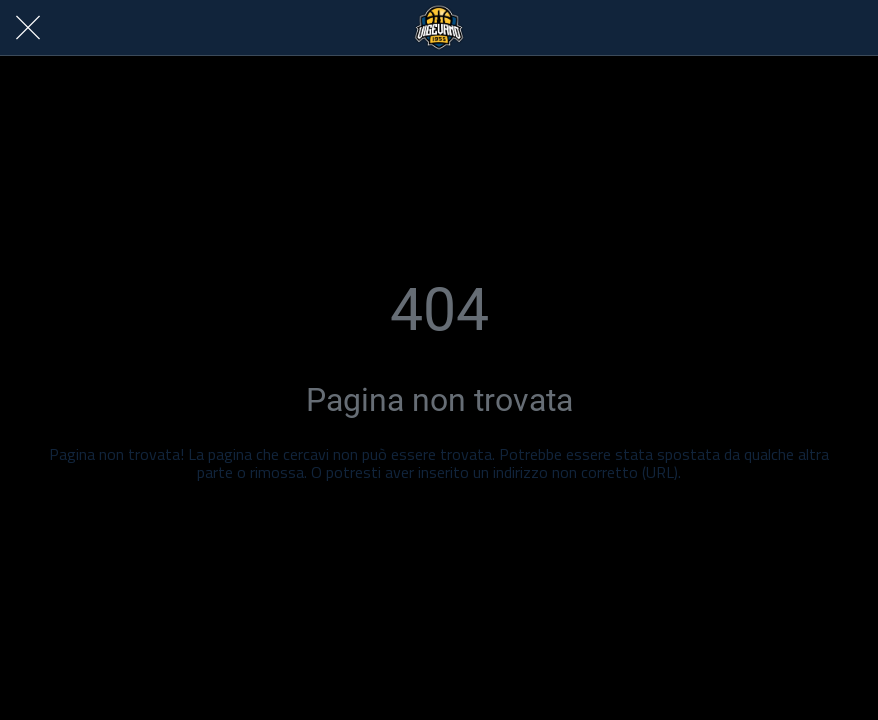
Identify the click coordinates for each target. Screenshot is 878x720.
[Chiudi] (28, 28)
